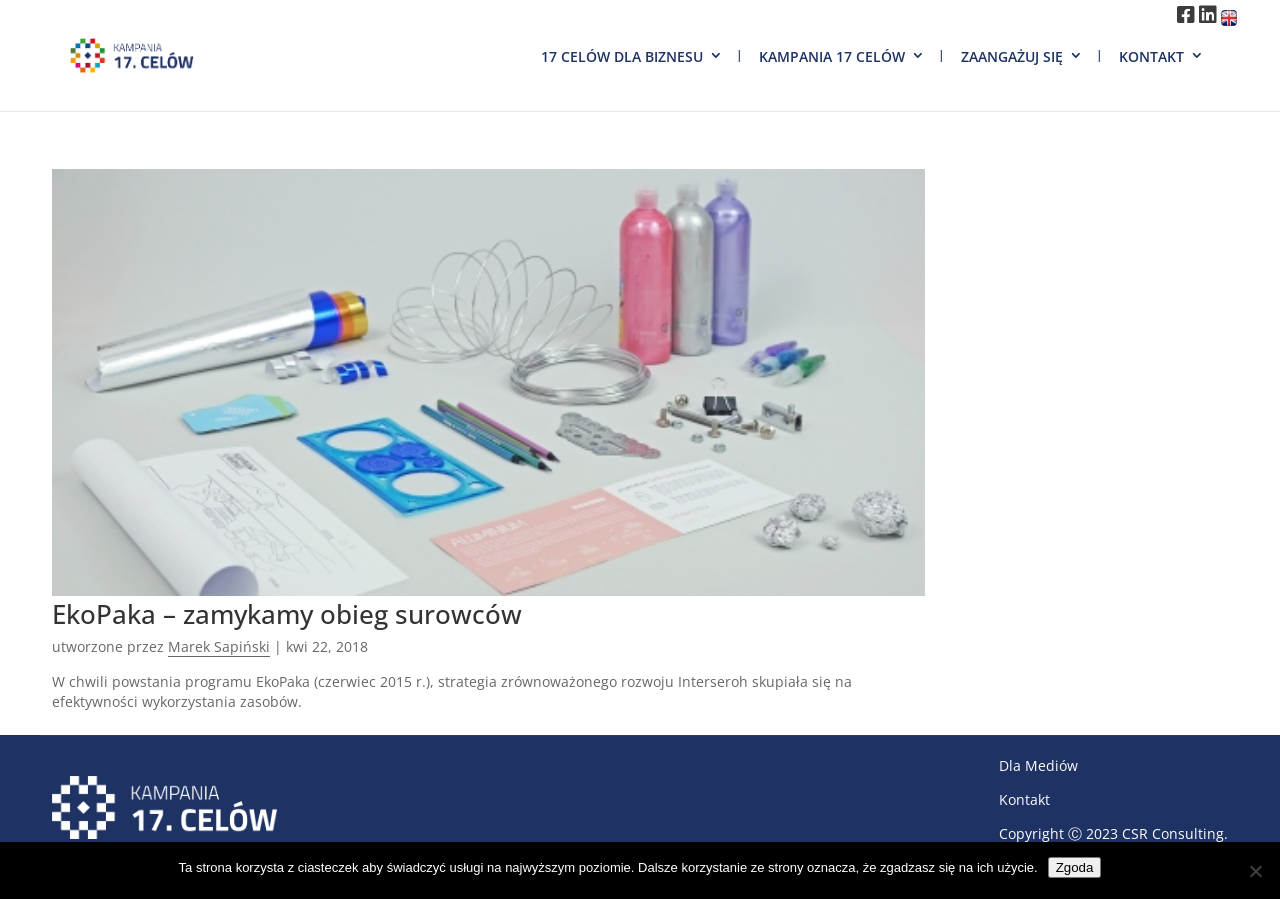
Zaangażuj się (1012, 56)
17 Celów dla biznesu (622, 56)
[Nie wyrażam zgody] (1255, 871)
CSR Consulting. (1175, 833)
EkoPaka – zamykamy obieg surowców (287, 614)
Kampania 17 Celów (832, 56)
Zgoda (1075, 867)
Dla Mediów (1038, 765)
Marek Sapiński (219, 646)
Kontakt (1151, 56)
